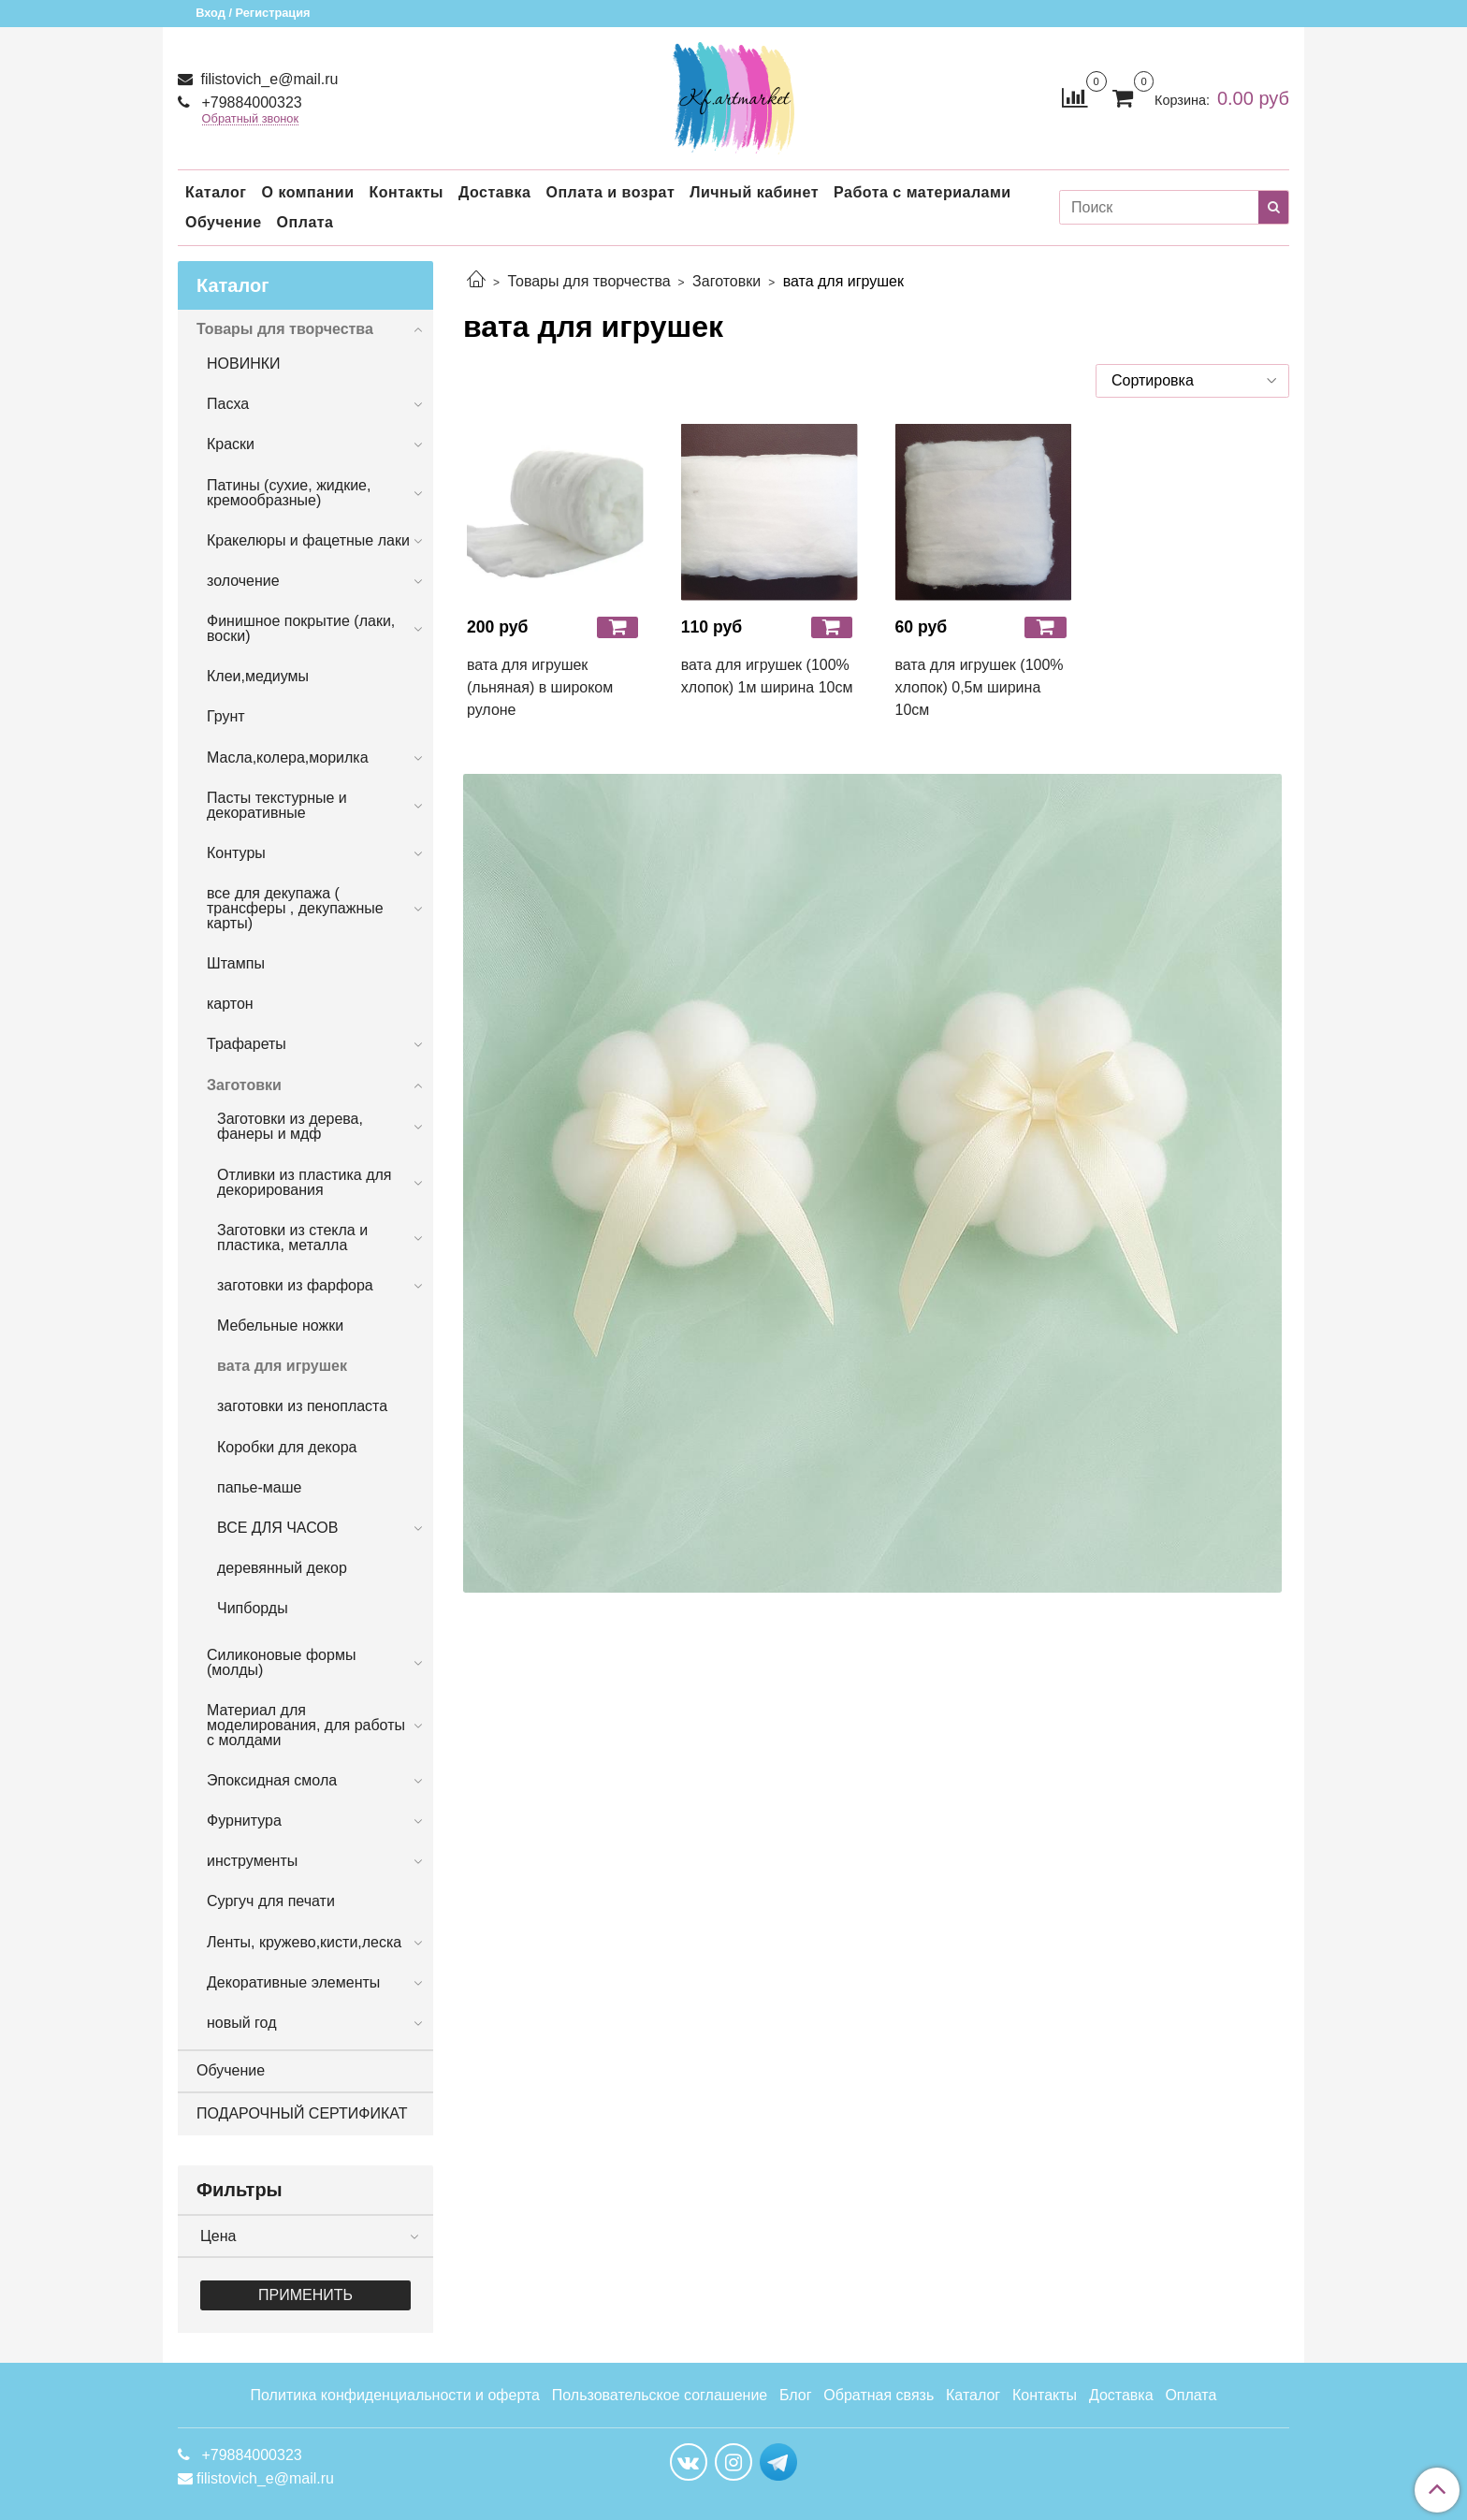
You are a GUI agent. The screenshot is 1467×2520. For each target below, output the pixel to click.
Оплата (305, 222)
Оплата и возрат (610, 192)
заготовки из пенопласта (302, 1406)
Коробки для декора (286, 1447)
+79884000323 (249, 102)
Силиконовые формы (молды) (281, 1662)
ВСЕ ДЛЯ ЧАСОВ (277, 1528)
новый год (241, 2023)
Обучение (223, 222)
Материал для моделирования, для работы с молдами (306, 1725)
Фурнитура (244, 1820)
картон (230, 1004)
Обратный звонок (250, 119)
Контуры (236, 853)
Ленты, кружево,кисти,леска (304, 1942)
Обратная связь (878, 2395)
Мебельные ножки (280, 1325)
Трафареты (246, 1044)
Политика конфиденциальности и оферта (395, 2395)
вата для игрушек (282, 1366)
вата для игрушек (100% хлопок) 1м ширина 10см (767, 676)
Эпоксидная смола (272, 1780)
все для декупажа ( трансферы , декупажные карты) (295, 908)
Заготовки (726, 281)
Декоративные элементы (293, 1982)
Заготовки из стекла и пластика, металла (292, 1237)
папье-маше (259, 1487)
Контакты (406, 192)
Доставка (494, 192)
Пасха (228, 404)
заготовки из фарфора (295, 1285)
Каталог (215, 192)
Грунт (226, 716)
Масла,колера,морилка (288, 757)
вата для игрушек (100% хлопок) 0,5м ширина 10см (979, 687)
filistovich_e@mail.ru (267, 79)
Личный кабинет (754, 192)
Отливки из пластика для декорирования (304, 1182)
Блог (795, 2395)
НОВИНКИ (244, 363)
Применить (305, 2295)
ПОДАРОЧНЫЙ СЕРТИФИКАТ (301, 2113)
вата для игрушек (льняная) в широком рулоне (540, 687)
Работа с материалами (922, 192)
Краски (230, 444)
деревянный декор (282, 1568)
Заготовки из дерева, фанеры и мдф (290, 1126)
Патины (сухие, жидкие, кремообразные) (288, 492)
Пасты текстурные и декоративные (277, 805)
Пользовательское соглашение (659, 2395)
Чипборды (252, 1608)
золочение (243, 581)
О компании (307, 192)
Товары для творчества (588, 281)
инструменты (252, 1861)
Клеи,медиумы (258, 676)
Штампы (236, 963)
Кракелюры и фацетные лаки (308, 540)
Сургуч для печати (271, 1901)
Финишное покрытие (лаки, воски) (301, 628)
